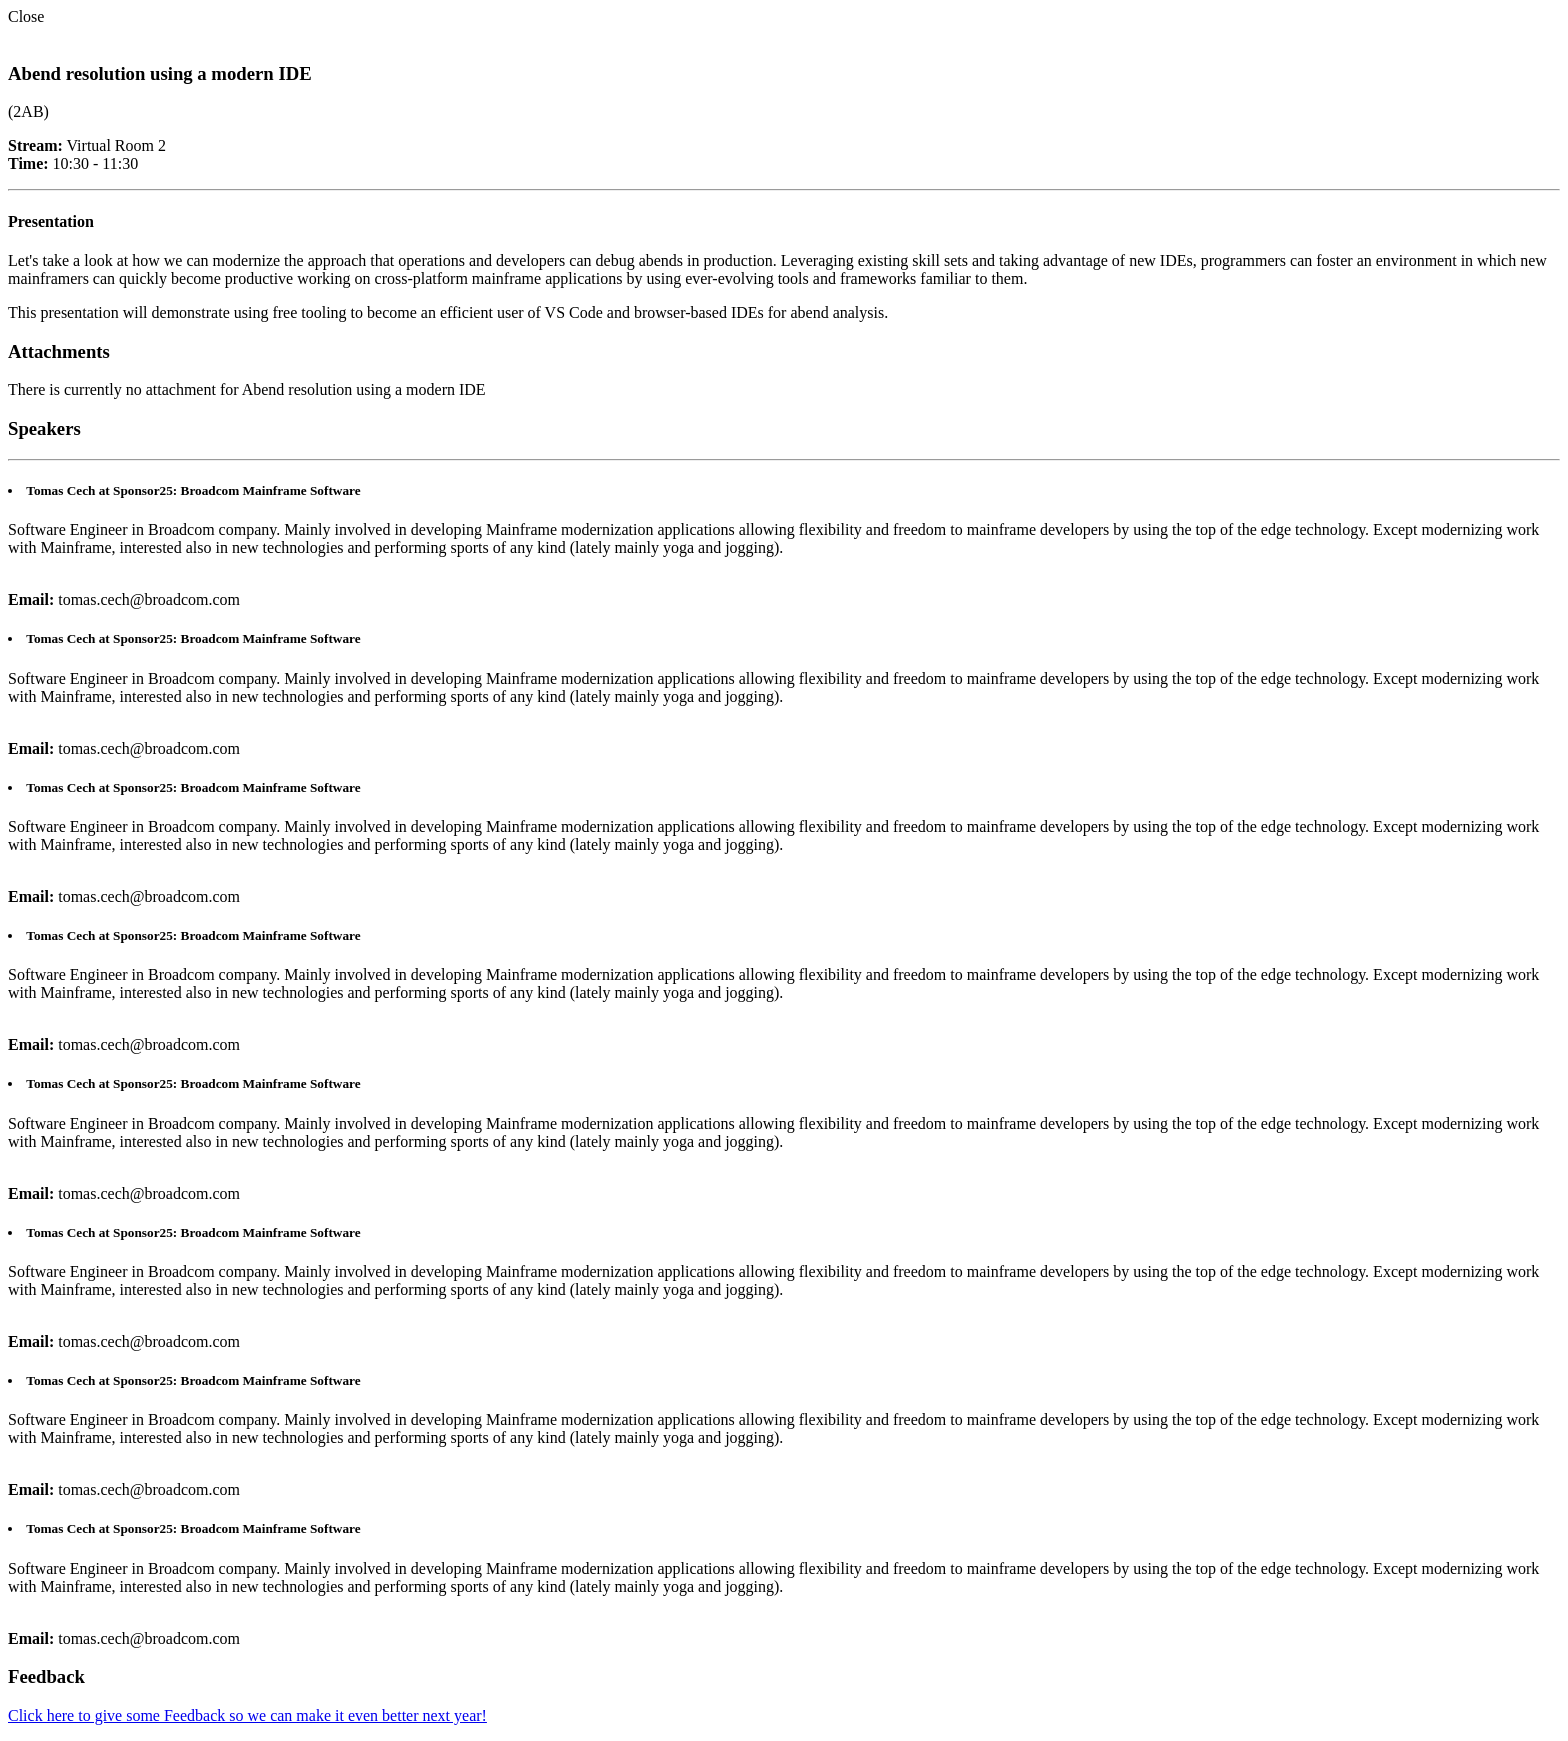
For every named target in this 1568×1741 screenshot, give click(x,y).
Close (26, 16)
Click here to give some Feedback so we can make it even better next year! (247, 1715)
